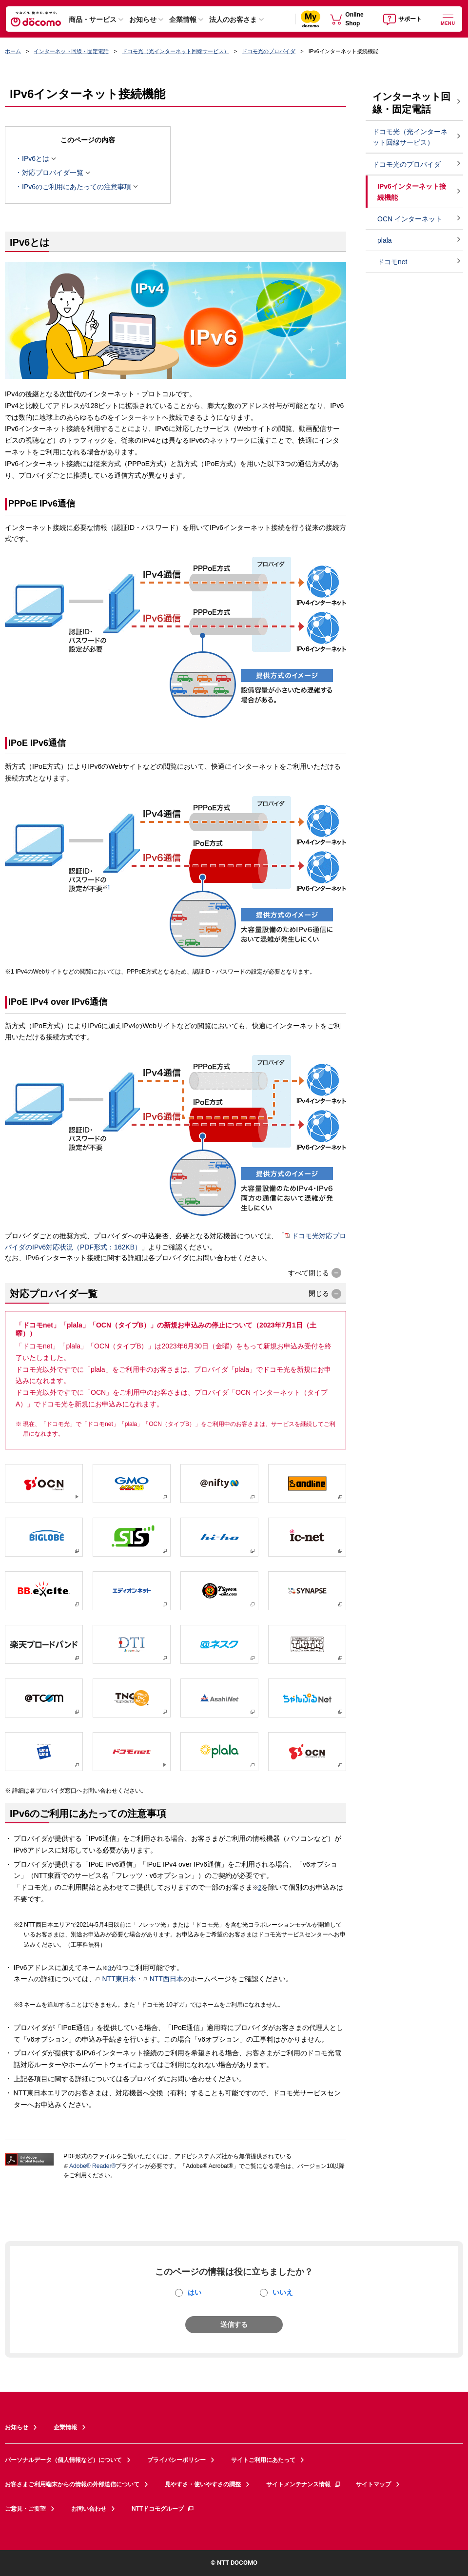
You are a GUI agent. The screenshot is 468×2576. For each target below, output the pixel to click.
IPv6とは (35, 158)
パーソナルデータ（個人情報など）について (63, 2460)
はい (194, 2292)
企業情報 (182, 19)
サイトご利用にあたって (263, 2460)
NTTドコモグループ (163, 2509)
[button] (314, 1273)
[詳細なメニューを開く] (448, 19)
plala (384, 240)
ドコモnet (392, 262)
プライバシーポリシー (176, 2460)
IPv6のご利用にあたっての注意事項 (76, 186)
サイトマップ (373, 2484)
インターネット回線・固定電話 (71, 51)
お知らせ (142, 19)
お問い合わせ (88, 2508)
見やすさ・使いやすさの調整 (203, 2484)
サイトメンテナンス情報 (303, 2484)
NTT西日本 (163, 1979)
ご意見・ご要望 (25, 2508)
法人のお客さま (233, 19)
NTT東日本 (116, 1979)
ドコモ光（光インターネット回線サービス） (175, 51)
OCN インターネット (409, 219)
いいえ (283, 2292)
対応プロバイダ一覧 (52, 172)
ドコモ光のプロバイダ (268, 51)
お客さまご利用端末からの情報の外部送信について (72, 2484)
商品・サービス (93, 19)
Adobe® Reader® (89, 2166)
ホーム (13, 51)
